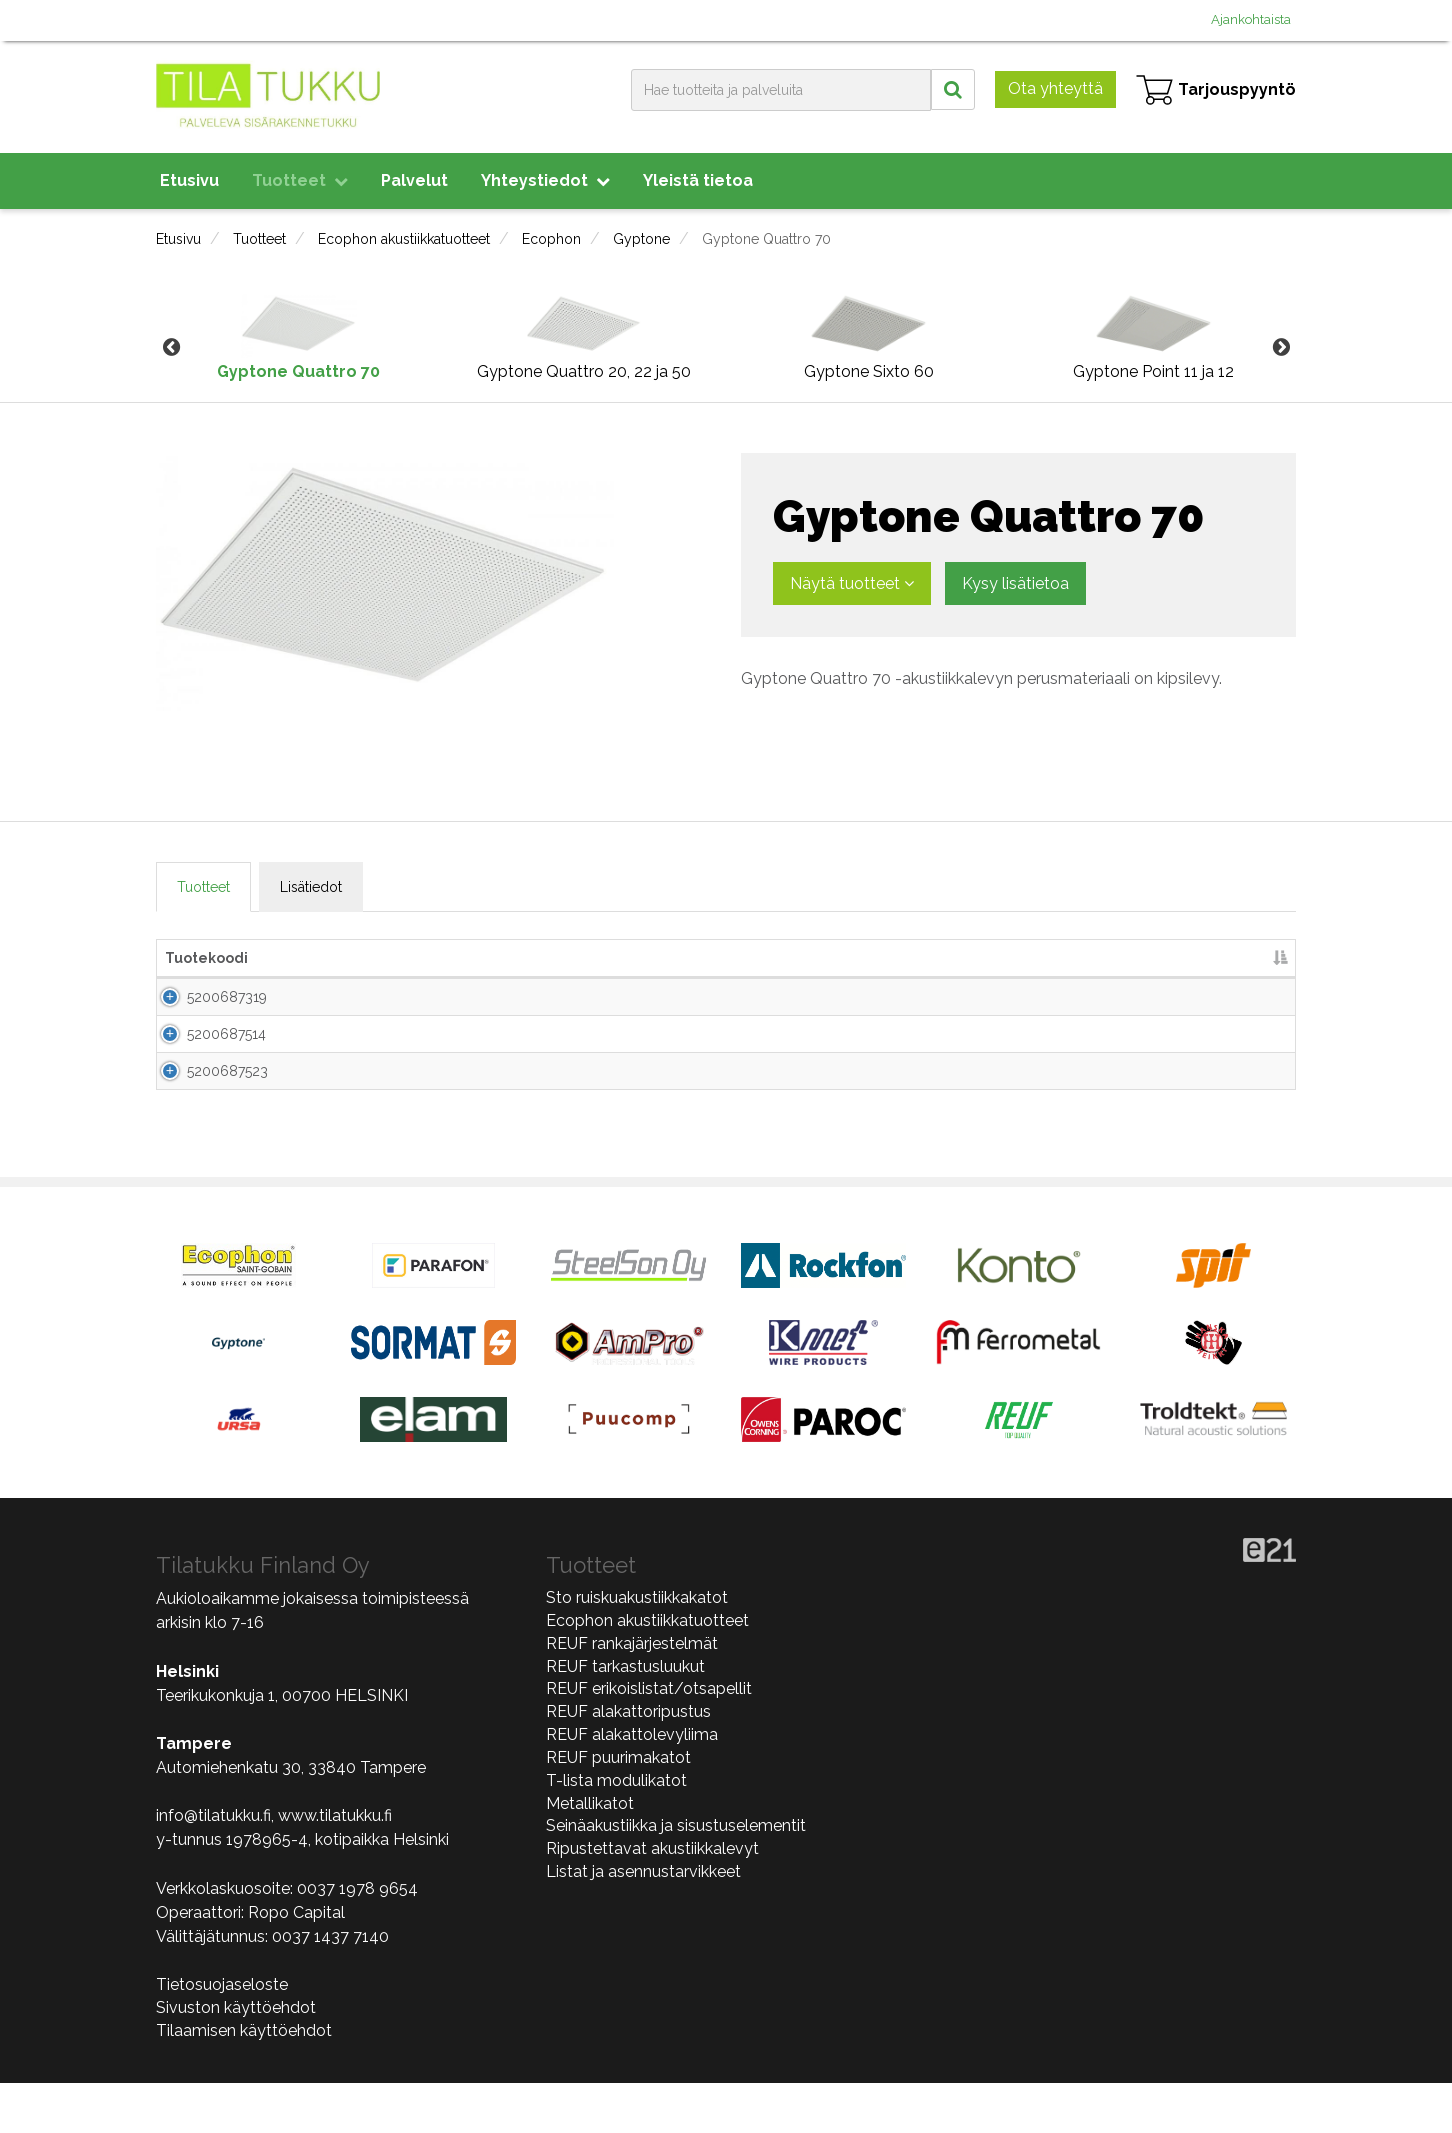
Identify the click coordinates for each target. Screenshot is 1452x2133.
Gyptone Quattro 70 (766, 239)
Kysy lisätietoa (1015, 583)
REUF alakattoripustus (628, 1762)
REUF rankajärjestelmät (632, 1693)
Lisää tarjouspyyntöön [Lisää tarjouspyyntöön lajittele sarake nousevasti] (1156, 958)
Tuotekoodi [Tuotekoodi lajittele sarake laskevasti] (206, 958)
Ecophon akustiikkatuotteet (404, 239)
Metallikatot (590, 1853)
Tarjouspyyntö (1216, 90)
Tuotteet (300, 180)
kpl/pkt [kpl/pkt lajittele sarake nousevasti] (920, 958)
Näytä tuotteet (852, 583)
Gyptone (641, 239)
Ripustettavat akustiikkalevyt (652, 1899)
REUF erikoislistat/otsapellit (649, 1739)
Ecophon (551, 239)
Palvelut (414, 180)
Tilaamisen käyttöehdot (244, 2080)
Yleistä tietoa (698, 180)
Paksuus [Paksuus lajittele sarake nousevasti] (757, 958)
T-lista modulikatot (616, 1830)
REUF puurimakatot (618, 1807)
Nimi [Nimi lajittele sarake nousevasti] (308, 958)
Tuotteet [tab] (203, 887)
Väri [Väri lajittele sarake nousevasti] (837, 958)
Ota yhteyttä (1055, 88)
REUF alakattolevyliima (632, 1785)
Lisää (1248, 1004)
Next (1281, 348)
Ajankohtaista (1251, 19)
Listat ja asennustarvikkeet (643, 1922)
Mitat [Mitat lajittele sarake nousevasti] (529, 958)
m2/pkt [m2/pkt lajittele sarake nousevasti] (1012, 958)
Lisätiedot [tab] (311, 887)
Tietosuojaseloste (222, 2035)
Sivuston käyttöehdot (236, 2057)
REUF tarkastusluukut (625, 1716)
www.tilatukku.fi (335, 1866)
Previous (171, 348)
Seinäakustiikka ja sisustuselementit (676, 1876)
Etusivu (189, 180)
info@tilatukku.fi (213, 1866)
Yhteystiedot (545, 180)
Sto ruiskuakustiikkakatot (637, 1648)
